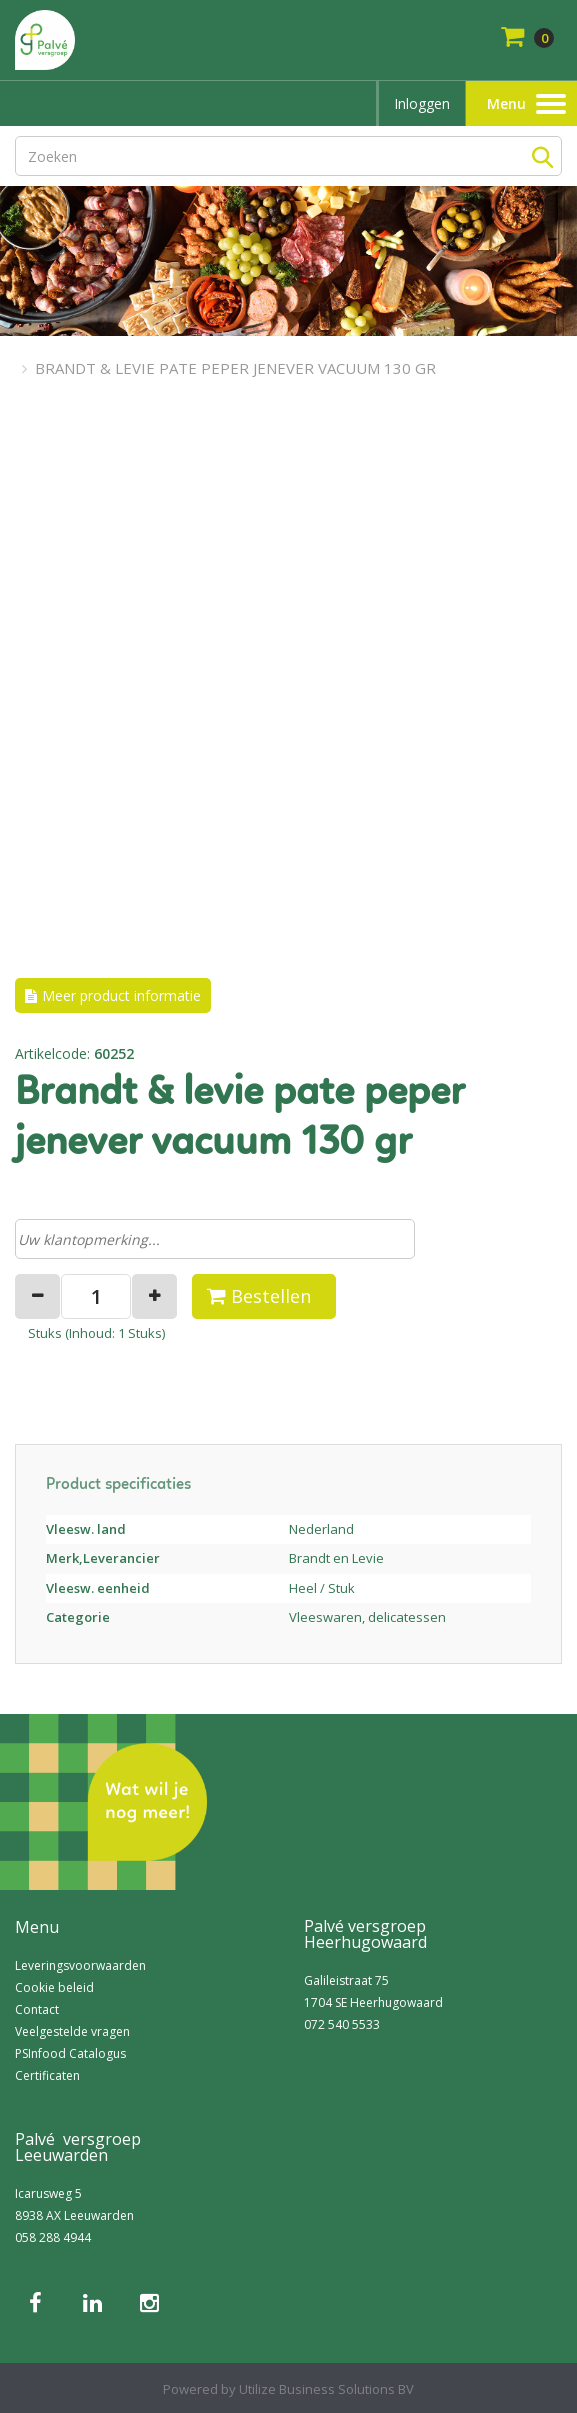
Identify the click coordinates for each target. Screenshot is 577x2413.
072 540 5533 (342, 2024)
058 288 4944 (53, 2237)
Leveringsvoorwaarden (80, 1965)
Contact (37, 2009)
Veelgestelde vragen (72, 2031)
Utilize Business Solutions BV (326, 2389)
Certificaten (47, 2075)
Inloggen (422, 103)
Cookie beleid (54, 1987)
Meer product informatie (121, 995)
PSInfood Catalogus (70, 2053)
